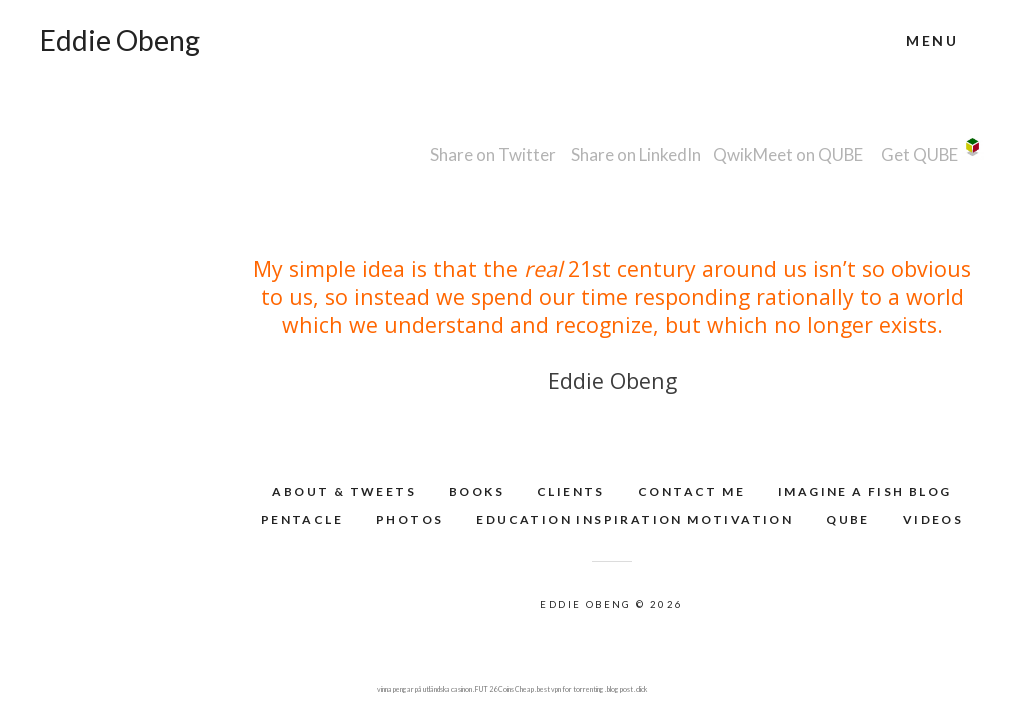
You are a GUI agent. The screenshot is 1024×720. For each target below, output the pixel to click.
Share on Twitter (493, 154)
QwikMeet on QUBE (788, 154)
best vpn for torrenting (570, 689)
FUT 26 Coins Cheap (504, 689)
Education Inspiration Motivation (634, 519)
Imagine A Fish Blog (865, 491)
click (641, 689)
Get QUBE (919, 154)
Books (476, 491)
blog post (620, 689)
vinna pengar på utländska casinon (424, 689)
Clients (571, 491)
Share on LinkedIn (636, 154)
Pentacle (302, 519)
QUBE (848, 519)
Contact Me (691, 491)
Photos (409, 519)
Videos (933, 519)
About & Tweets (344, 491)
